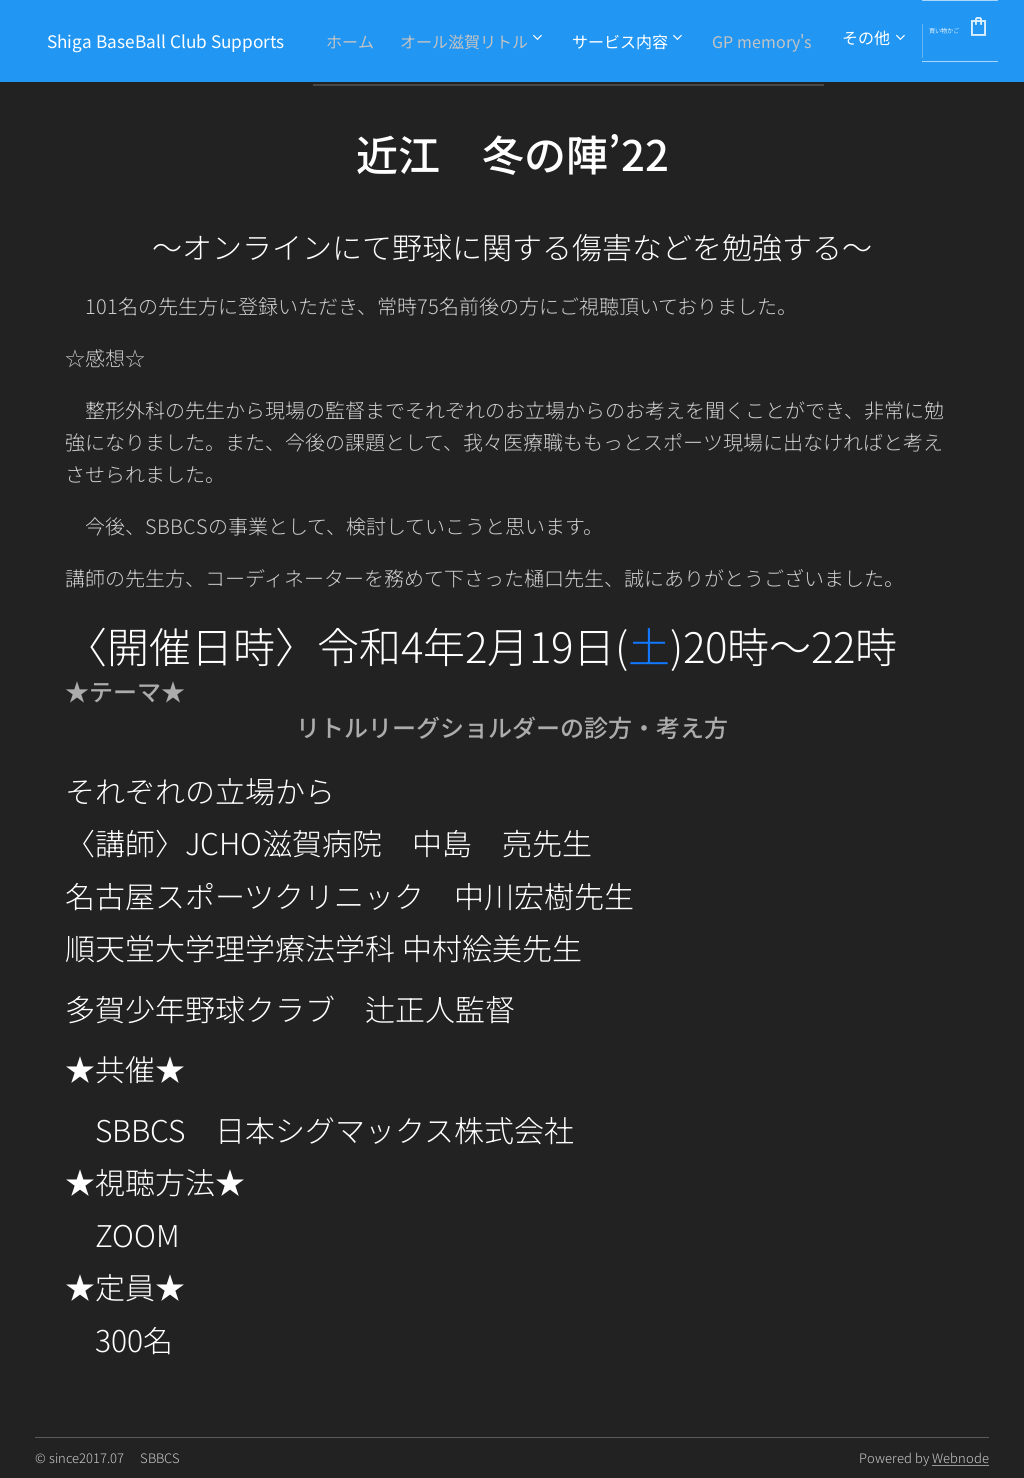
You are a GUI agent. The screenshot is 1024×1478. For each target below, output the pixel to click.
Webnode (960, 1457)
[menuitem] (534, 41)
